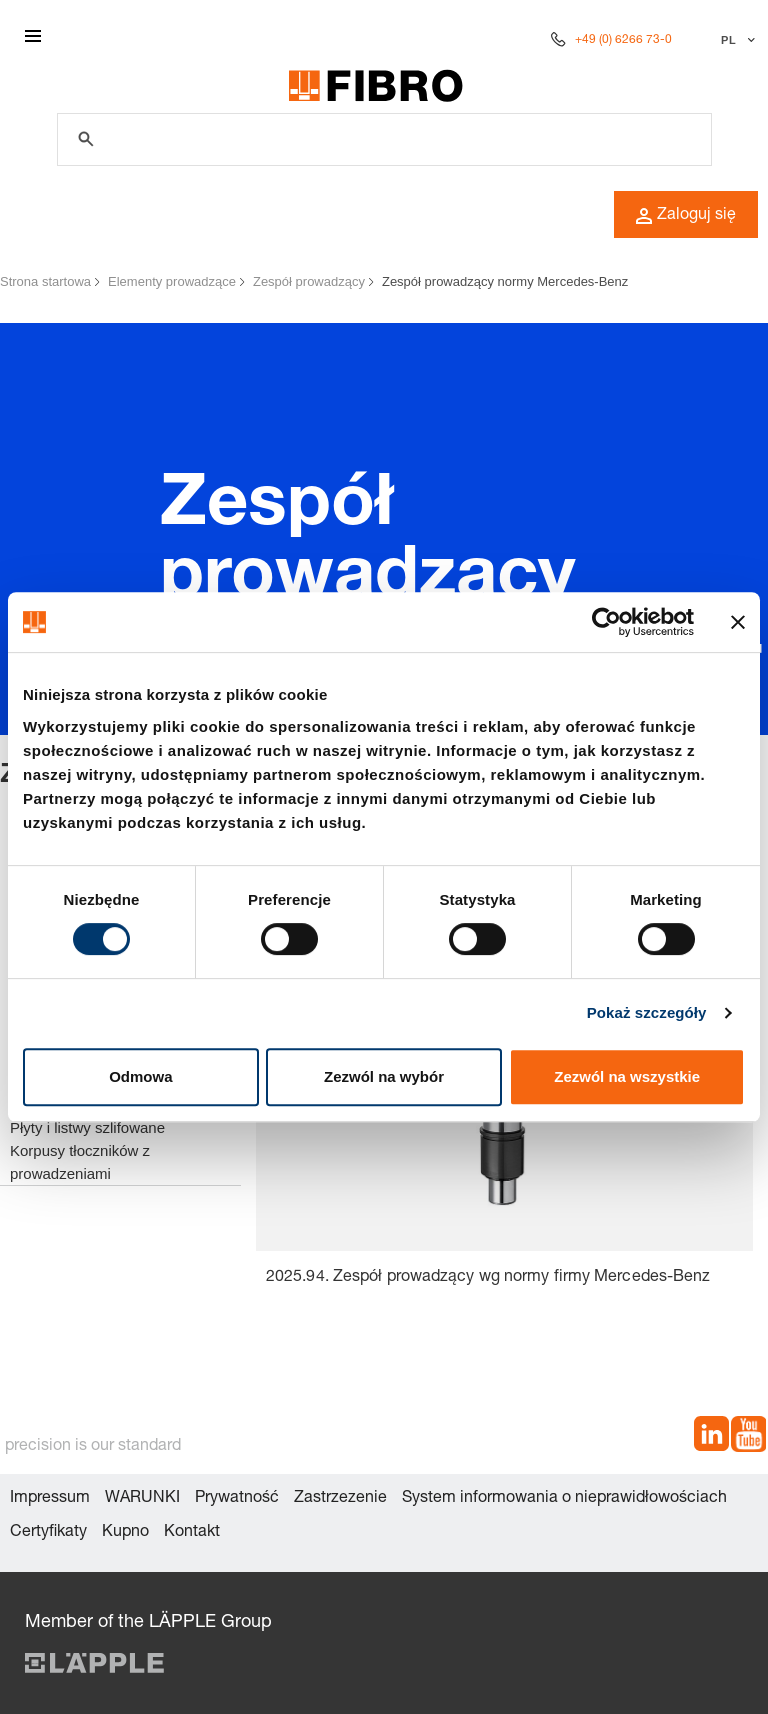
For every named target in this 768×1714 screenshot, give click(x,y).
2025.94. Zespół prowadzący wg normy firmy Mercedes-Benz (488, 1278)
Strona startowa (45, 281)
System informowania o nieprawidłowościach (564, 1499)
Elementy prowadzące (172, 281)
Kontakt (192, 1533)
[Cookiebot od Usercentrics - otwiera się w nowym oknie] (606, 622)
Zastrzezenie (340, 1499)
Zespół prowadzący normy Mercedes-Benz (505, 281)
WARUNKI (142, 1499)
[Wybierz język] (735, 40)
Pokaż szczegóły (647, 1012)
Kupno (125, 1533)
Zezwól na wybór (384, 1076)
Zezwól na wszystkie (627, 1076)
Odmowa (140, 1076)
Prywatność (237, 1499)
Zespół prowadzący (309, 281)
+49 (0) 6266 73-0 (623, 40)
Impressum (50, 1499)
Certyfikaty (48, 1533)
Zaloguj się (686, 216)
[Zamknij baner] (738, 622)
